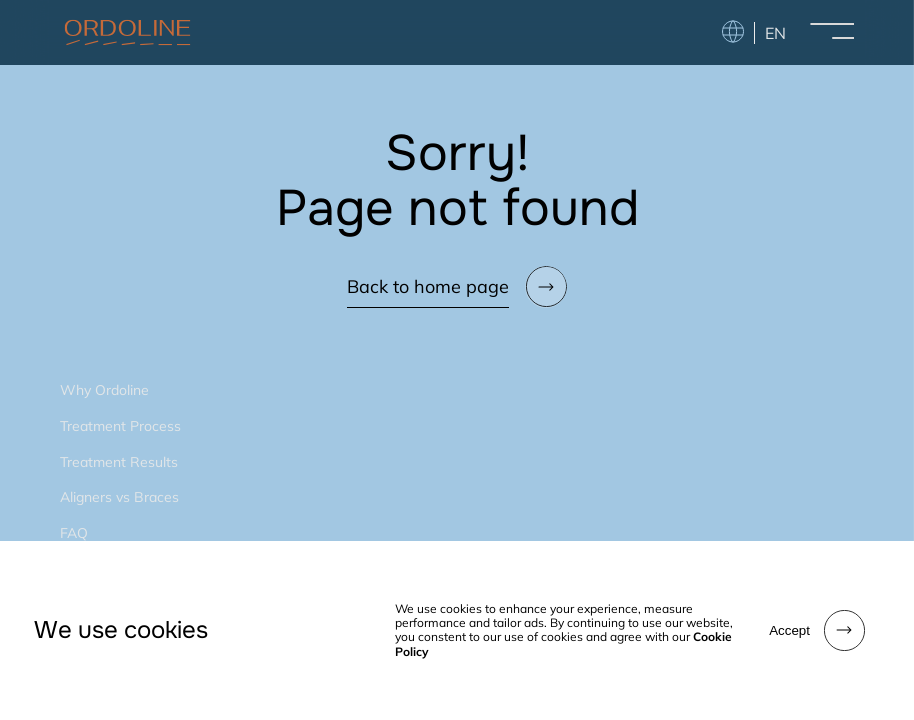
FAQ (74, 533)
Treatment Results (119, 462)
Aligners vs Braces (119, 497)
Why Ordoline (104, 390)
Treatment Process (120, 426)
